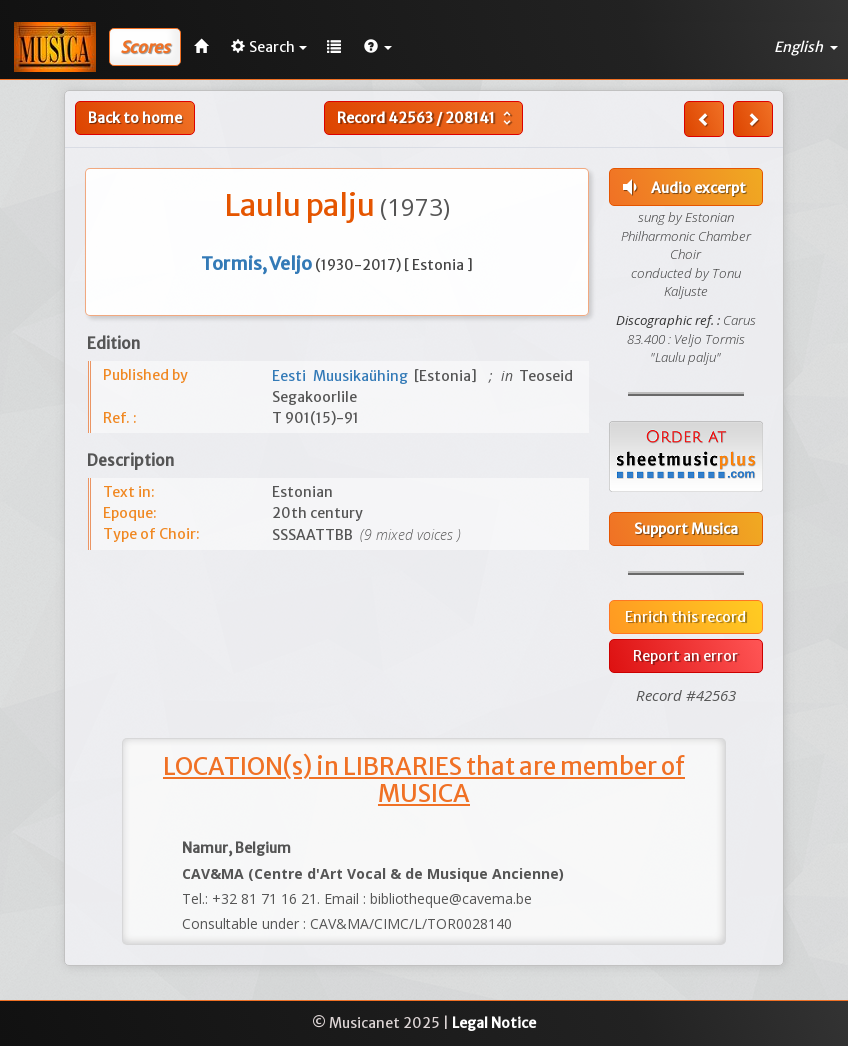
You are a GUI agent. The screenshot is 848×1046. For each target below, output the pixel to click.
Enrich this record (685, 617)
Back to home (135, 118)
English (806, 47)
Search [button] (269, 47)
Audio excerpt (682, 187)
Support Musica (686, 529)
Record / (426, 118)
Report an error (685, 656)
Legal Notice (494, 1023)
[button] (378, 47)
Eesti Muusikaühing (343, 376)
